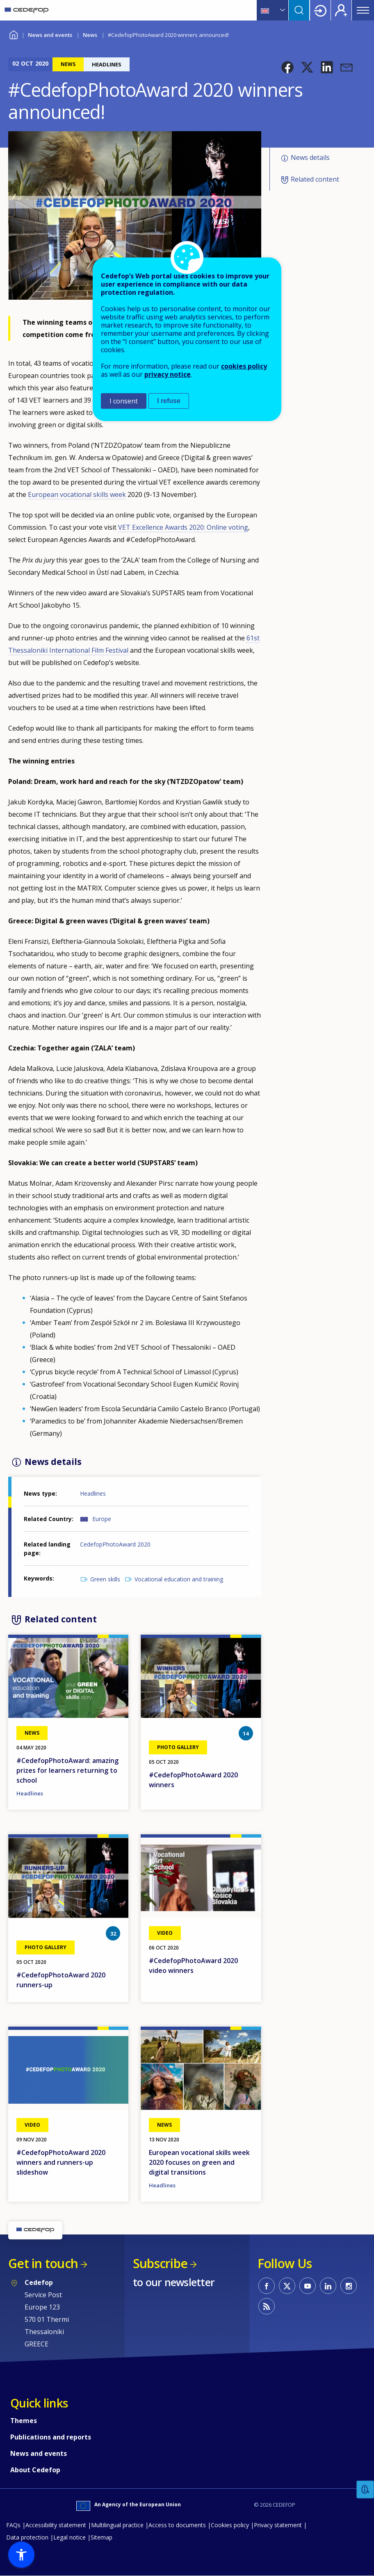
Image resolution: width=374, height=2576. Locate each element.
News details (310, 157)
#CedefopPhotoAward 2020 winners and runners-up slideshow (60, 2162)
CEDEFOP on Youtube (307, 2286)
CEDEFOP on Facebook (266, 2286)
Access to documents (177, 2525)
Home (13, 34)
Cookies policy (230, 2525)
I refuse (168, 400)
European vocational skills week (77, 494)
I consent (123, 400)
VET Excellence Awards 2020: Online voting (183, 527)
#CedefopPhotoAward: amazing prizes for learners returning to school (67, 1770)
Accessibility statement (55, 2525)
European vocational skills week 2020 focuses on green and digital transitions (199, 2162)
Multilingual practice (117, 2525)
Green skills (105, 1579)
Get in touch (43, 2263)
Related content (315, 179)
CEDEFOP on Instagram (348, 2286)
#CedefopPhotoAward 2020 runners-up (60, 1979)
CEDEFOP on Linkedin (328, 2286)
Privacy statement (278, 2525)
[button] (287, 67)
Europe (101, 1519)
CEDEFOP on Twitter (287, 2286)
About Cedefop (35, 2469)
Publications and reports (50, 2437)
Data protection (27, 2537)
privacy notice (167, 374)
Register (341, 10)
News (90, 35)
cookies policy (244, 366)
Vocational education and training (179, 1579)
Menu (363, 10)
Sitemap (101, 2537)
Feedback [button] (365, 2490)
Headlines (93, 1493)
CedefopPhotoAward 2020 (115, 1544)
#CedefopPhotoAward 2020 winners (193, 1779)
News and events (50, 35)
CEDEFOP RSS (266, 2306)
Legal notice (69, 2537)
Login (320, 10)
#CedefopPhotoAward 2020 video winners (193, 1965)
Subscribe (160, 2263)
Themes (23, 2420)
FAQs (13, 2525)
